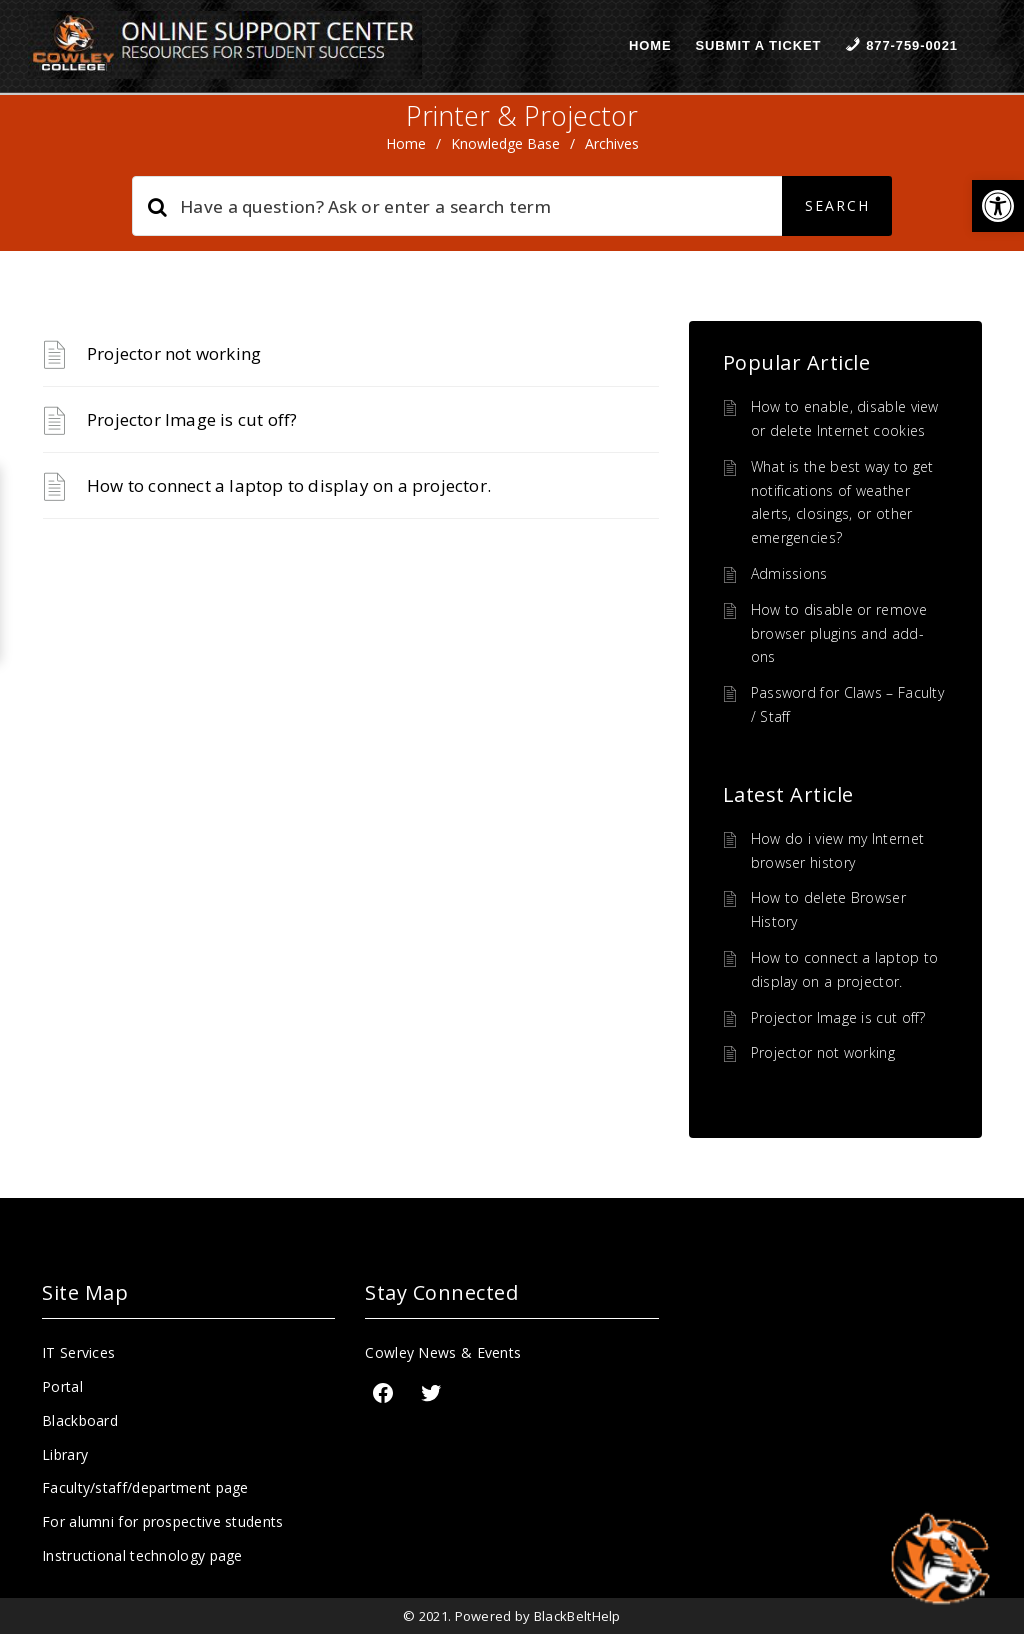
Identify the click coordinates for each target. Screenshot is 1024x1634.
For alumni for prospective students (163, 1521)
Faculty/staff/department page (145, 1487)
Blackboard (80, 1420)
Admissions (789, 573)
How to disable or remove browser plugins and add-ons (839, 633)
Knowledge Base (505, 143)
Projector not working (174, 353)
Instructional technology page (142, 1555)
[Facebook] (383, 1393)
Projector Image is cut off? (192, 419)
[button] (998, 206)
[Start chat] (939, 1559)
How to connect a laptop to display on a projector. (289, 485)
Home (650, 45)
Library (65, 1454)
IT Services (78, 1352)
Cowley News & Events (443, 1352)
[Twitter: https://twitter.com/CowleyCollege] (431, 1393)
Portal (62, 1386)
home (406, 143)
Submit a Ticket (759, 45)
